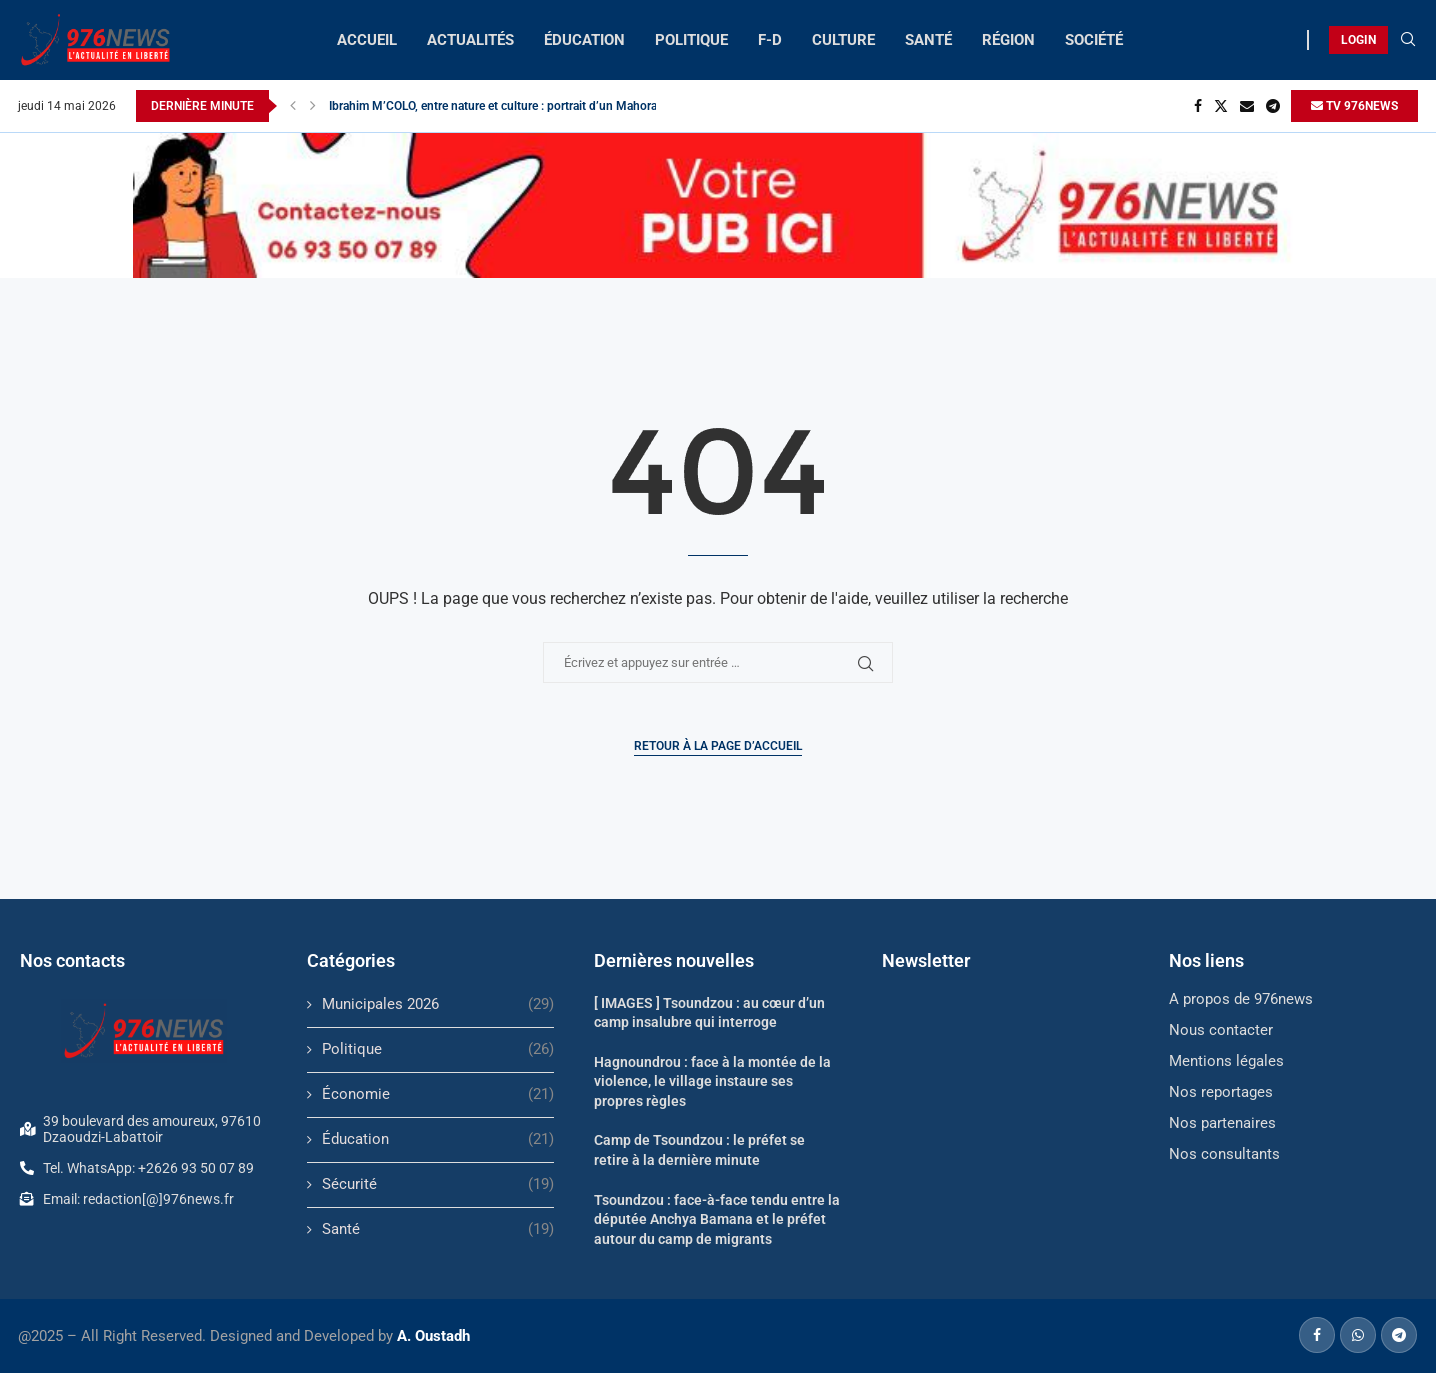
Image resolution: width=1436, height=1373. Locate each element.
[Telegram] (1273, 106)
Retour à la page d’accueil (718, 746)
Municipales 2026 (438, 1004)
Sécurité (438, 1184)
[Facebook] (1198, 106)
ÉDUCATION (584, 40)
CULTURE (843, 40)
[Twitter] (1221, 106)
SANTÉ (928, 40)
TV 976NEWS (1354, 106)
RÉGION (1008, 40)
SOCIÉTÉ (1094, 40)
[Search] (1408, 40)
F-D (770, 40)
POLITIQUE (691, 40)
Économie (438, 1094)
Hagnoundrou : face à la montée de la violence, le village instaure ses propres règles (712, 1081)
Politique (438, 1049)
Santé (438, 1229)
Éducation (438, 1139)
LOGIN (1358, 40)
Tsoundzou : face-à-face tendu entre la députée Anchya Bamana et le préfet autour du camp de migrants (717, 1219)
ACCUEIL (367, 40)
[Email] (1247, 106)
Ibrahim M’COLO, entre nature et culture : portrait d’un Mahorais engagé (518, 106)
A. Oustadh (433, 1336)
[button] (293, 106)
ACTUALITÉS (470, 40)
